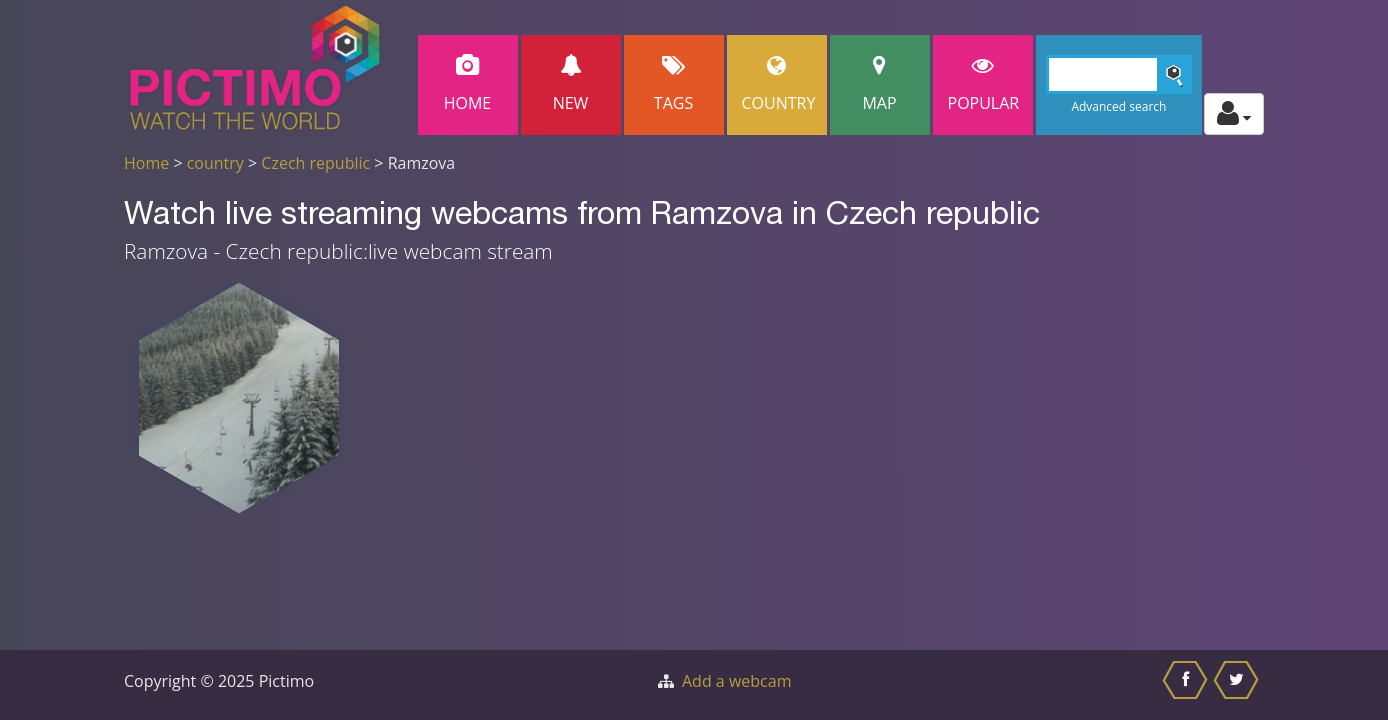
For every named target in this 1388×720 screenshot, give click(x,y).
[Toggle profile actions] (1234, 114)
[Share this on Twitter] (1238, 685)
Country (779, 84)
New (571, 84)
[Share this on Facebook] (1187, 685)
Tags (674, 84)
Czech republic (315, 163)
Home (468, 84)
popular (984, 84)
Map (880, 84)
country (215, 163)
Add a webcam (736, 681)
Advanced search (1118, 106)
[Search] (1119, 74)
